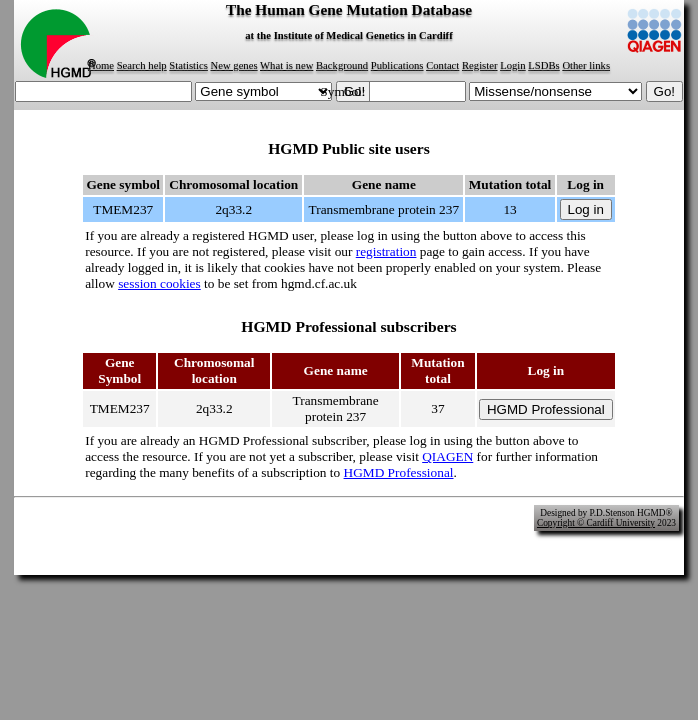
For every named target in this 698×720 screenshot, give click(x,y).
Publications (397, 65)
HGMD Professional (399, 472)
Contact (442, 65)
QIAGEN (447, 456)
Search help (142, 65)
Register (480, 65)
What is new (286, 65)
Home (101, 65)
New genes (234, 65)
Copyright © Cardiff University (596, 523)
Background (342, 65)
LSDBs (543, 65)
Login (512, 65)
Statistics (188, 65)
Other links (586, 65)
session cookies (159, 283)
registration (386, 251)
